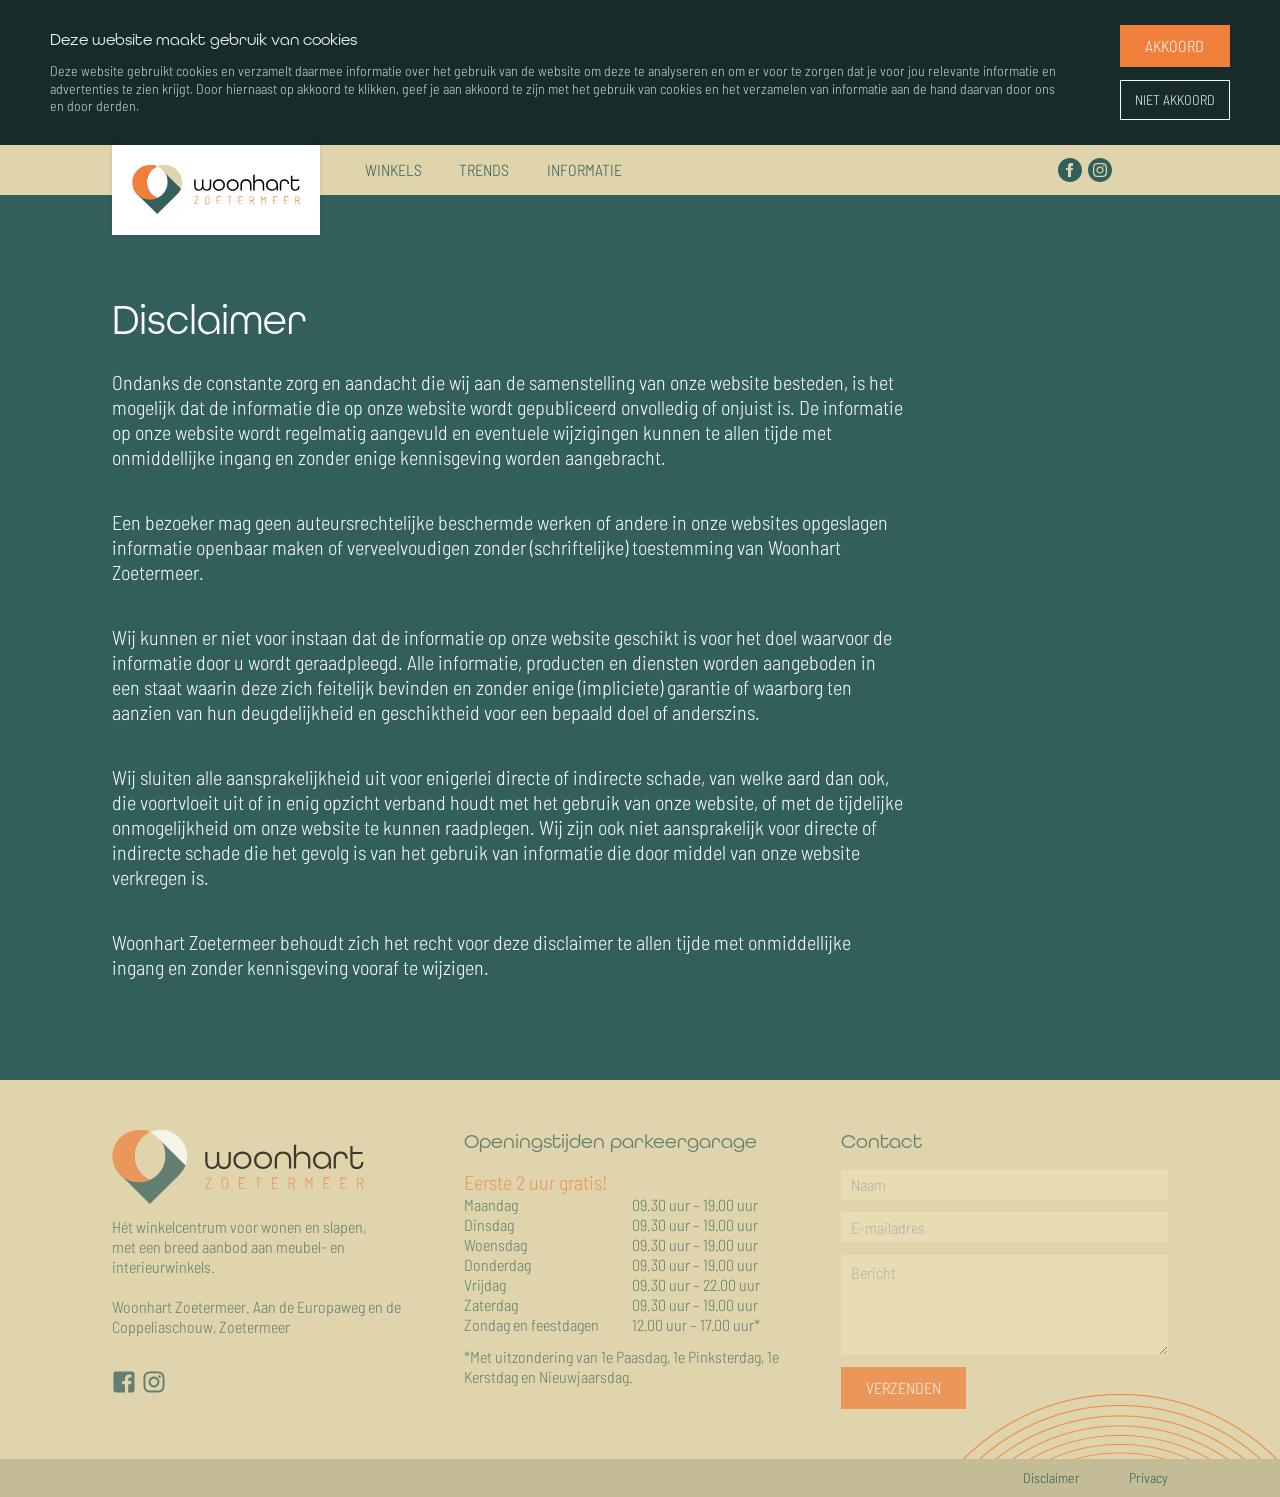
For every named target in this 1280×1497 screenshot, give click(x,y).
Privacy (1148, 1477)
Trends (484, 164)
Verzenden (903, 1387)
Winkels (393, 164)
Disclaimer (1051, 1477)
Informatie (584, 164)
